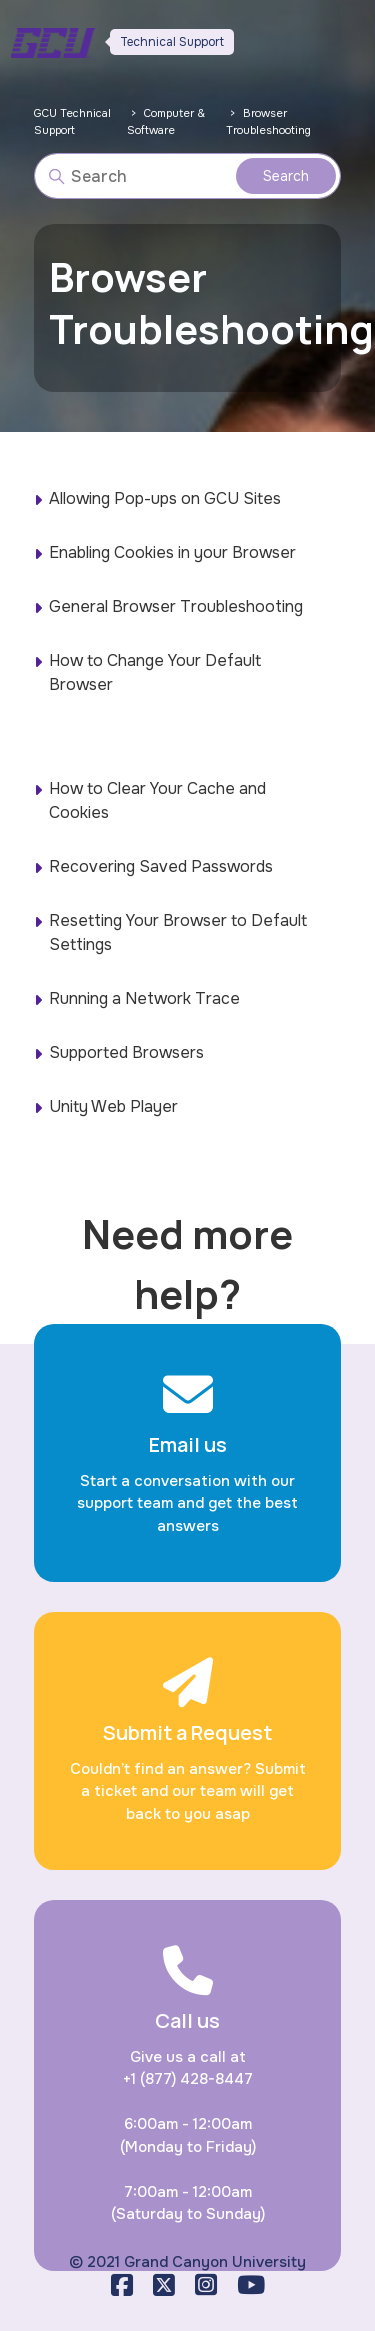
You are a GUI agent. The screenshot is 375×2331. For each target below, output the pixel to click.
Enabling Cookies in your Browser (172, 552)
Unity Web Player (113, 1106)
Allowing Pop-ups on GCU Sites (165, 498)
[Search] (188, 176)
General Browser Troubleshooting (176, 606)
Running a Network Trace (144, 998)
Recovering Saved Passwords (161, 866)
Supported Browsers (126, 1052)
